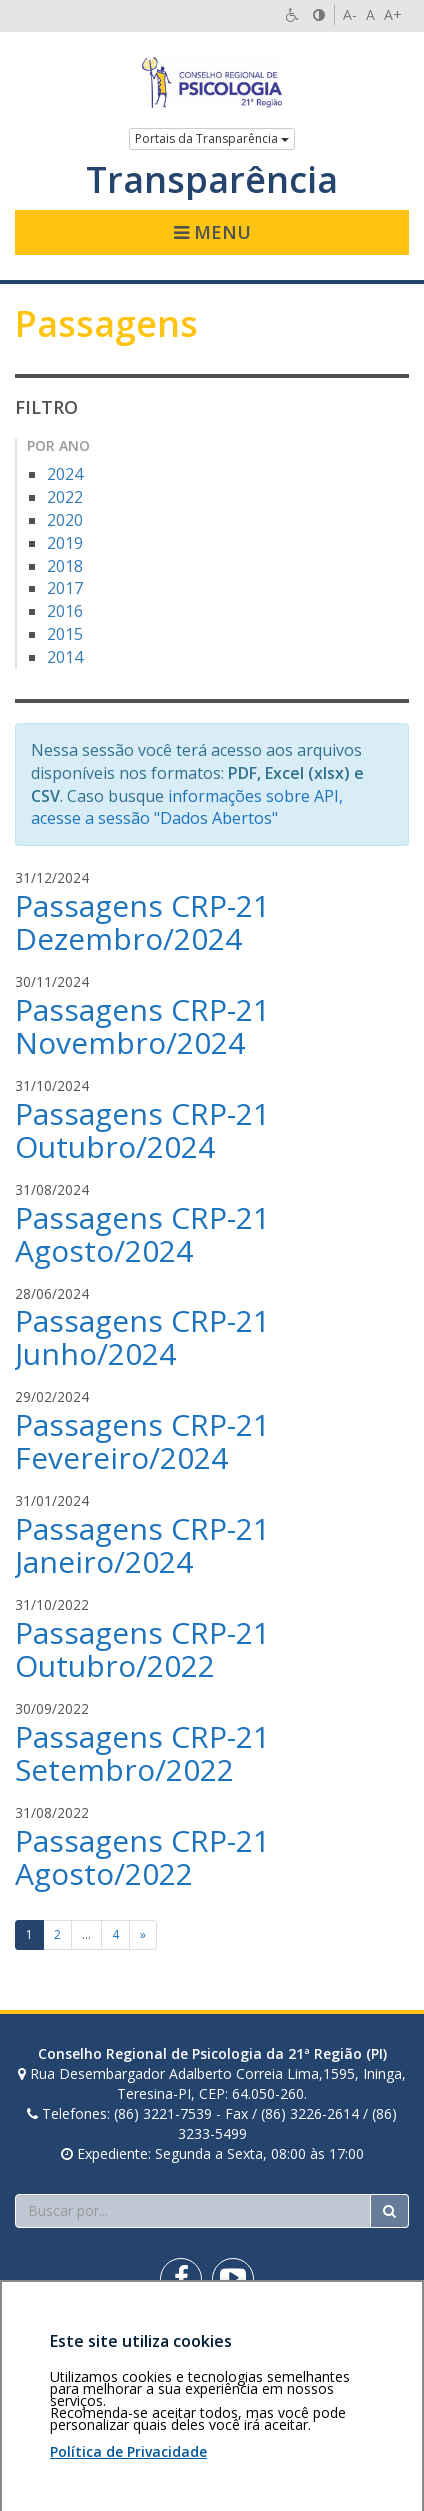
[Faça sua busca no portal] (193, 2211)
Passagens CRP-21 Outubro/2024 (142, 1130)
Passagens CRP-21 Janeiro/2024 (142, 1545)
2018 (65, 566)
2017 (65, 588)
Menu (212, 232)
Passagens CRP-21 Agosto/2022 (142, 1857)
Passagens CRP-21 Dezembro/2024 (142, 922)
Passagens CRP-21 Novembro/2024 (142, 1026)
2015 (65, 634)
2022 (65, 497)
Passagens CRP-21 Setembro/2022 (142, 1753)
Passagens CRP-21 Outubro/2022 (142, 1649)
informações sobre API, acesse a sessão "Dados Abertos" (187, 807)
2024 (65, 474)
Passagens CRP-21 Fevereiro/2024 (142, 1441)
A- (350, 14)
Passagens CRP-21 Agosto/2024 (142, 1234)
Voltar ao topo (362, 2349)
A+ (393, 14)
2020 (65, 520)
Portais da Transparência (212, 138)
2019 (65, 543)
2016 (65, 611)
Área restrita (63, 2349)
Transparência (212, 180)
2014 (65, 657)
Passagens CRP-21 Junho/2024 (142, 1337)
